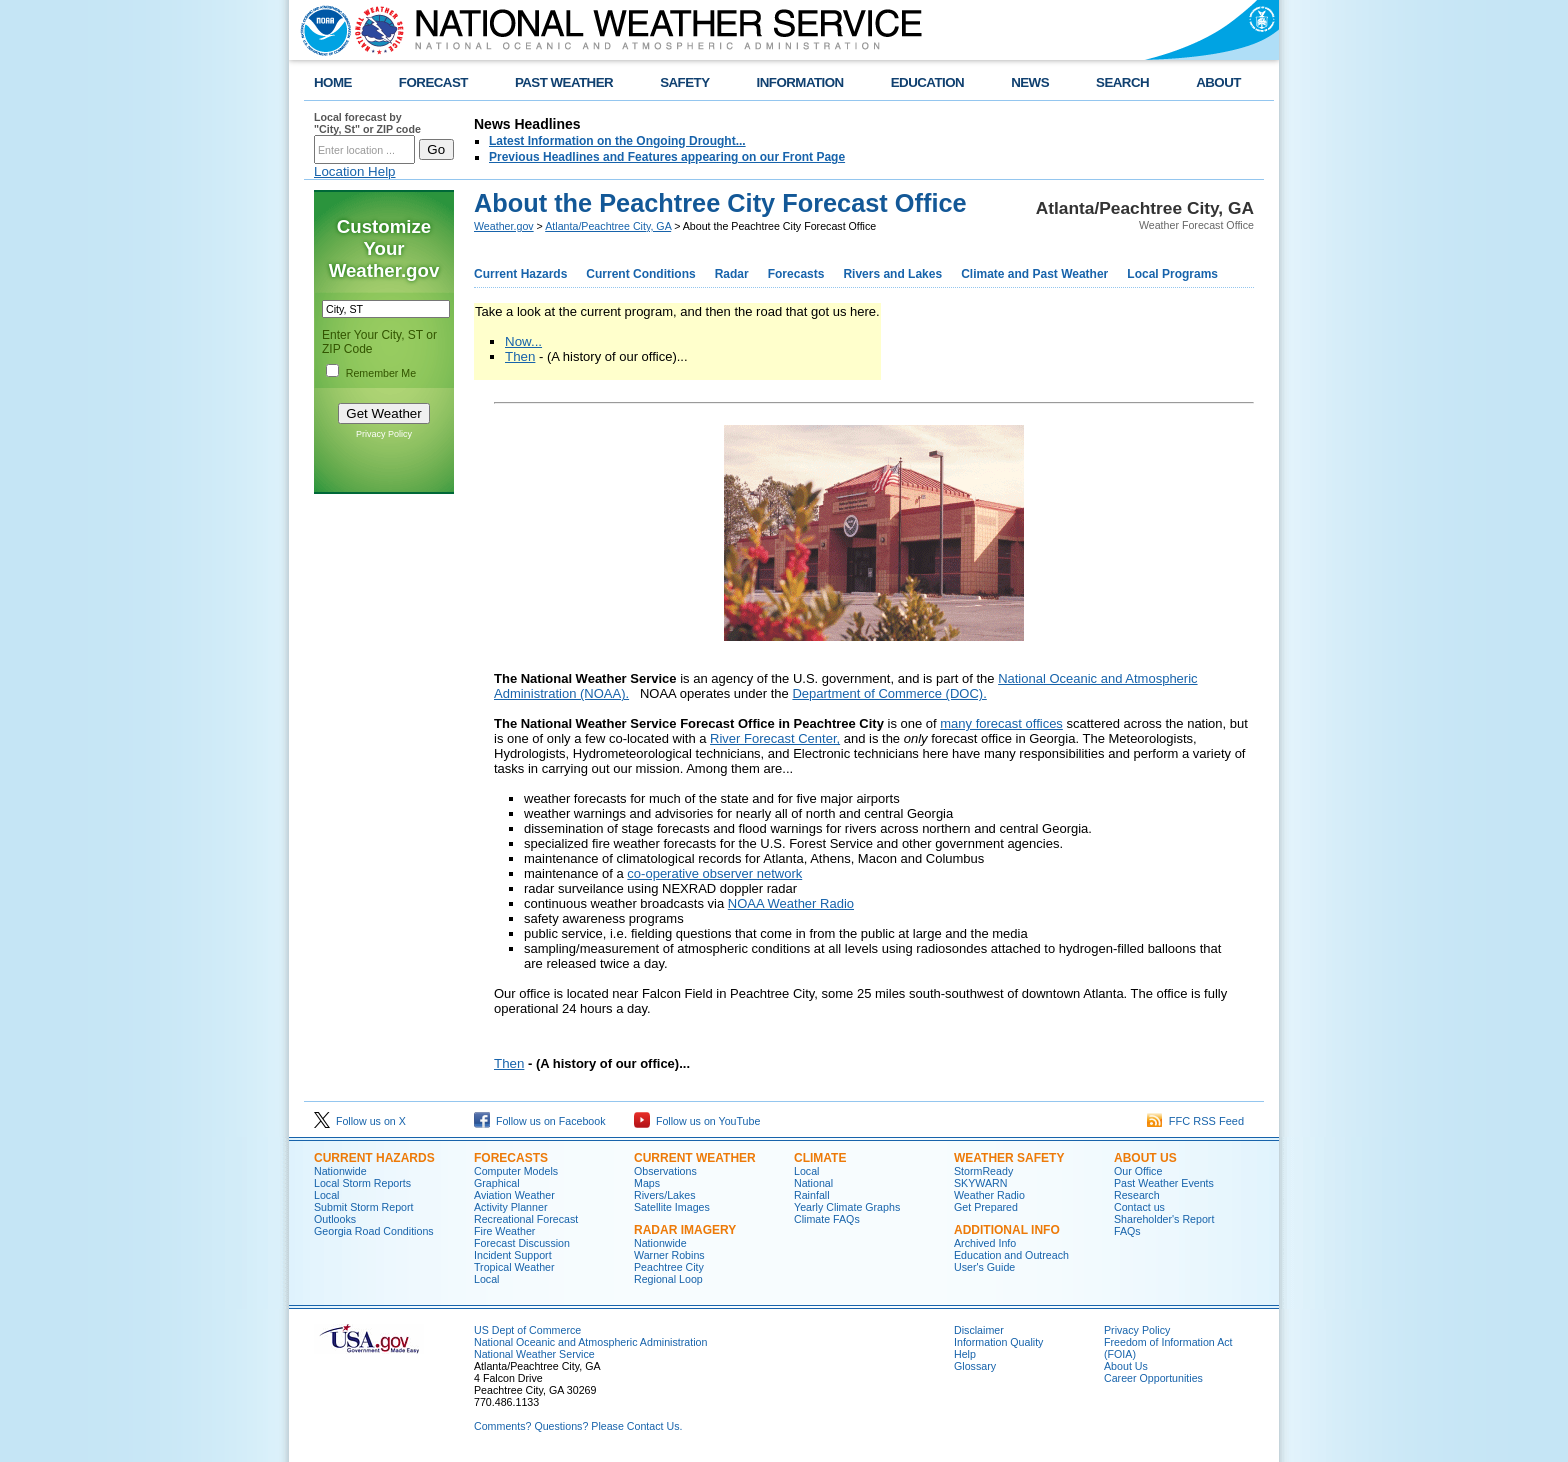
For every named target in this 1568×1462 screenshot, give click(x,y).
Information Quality (998, 1342)
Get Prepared (986, 1207)
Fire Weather (504, 1231)
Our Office (1138, 1171)
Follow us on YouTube (697, 1121)
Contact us (1139, 1207)
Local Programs (1172, 274)
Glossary (975, 1366)
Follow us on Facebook (540, 1121)
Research (1137, 1195)
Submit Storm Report (364, 1207)
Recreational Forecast (526, 1219)
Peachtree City (669, 1267)
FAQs (1127, 1231)
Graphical (497, 1183)
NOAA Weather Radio (791, 903)
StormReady (983, 1171)
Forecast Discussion (522, 1243)
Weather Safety (1009, 1158)
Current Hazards (520, 274)
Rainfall (812, 1195)
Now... (523, 341)
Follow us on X (360, 1121)
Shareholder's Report (1164, 1219)
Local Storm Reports (362, 1183)
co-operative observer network (714, 873)
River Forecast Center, (775, 738)
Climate (820, 1158)
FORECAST (433, 82)
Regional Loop (668, 1279)
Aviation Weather (514, 1195)
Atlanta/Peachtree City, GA (608, 226)
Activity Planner (510, 1207)
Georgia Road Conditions (374, 1231)
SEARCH (1122, 82)
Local (326, 1195)
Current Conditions (640, 274)
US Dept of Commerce (527, 1330)
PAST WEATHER (564, 82)
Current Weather (695, 1158)
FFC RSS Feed (1195, 1121)
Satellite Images (672, 1207)
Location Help (355, 171)
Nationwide (340, 1171)
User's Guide (984, 1267)
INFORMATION (800, 82)
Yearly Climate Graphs (847, 1207)
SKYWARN (980, 1183)
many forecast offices (1001, 723)
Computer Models (516, 1171)
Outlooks (335, 1219)
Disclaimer (979, 1330)
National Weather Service (534, 1354)
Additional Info (1007, 1230)
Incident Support (513, 1255)
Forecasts (796, 274)
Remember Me (381, 373)
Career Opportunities (1153, 1378)
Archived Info (985, 1243)
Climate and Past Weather (1034, 274)
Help (965, 1354)
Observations (665, 1171)
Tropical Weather (514, 1267)
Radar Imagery (685, 1230)
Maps (647, 1183)
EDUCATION (927, 82)
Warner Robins (669, 1255)
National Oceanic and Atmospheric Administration (590, 1342)
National (813, 1183)
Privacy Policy (384, 434)
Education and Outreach (1011, 1255)
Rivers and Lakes (892, 274)
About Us (1145, 1158)
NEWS (1030, 82)
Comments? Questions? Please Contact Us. (578, 1426)
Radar (732, 274)
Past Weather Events (1164, 1183)
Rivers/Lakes (665, 1195)
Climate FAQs (827, 1219)
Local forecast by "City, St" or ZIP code (367, 123)
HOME (333, 82)
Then (520, 356)
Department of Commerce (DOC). (889, 693)
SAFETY (684, 82)
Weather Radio (989, 1195)
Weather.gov (504, 226)
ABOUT (1218, 82)
